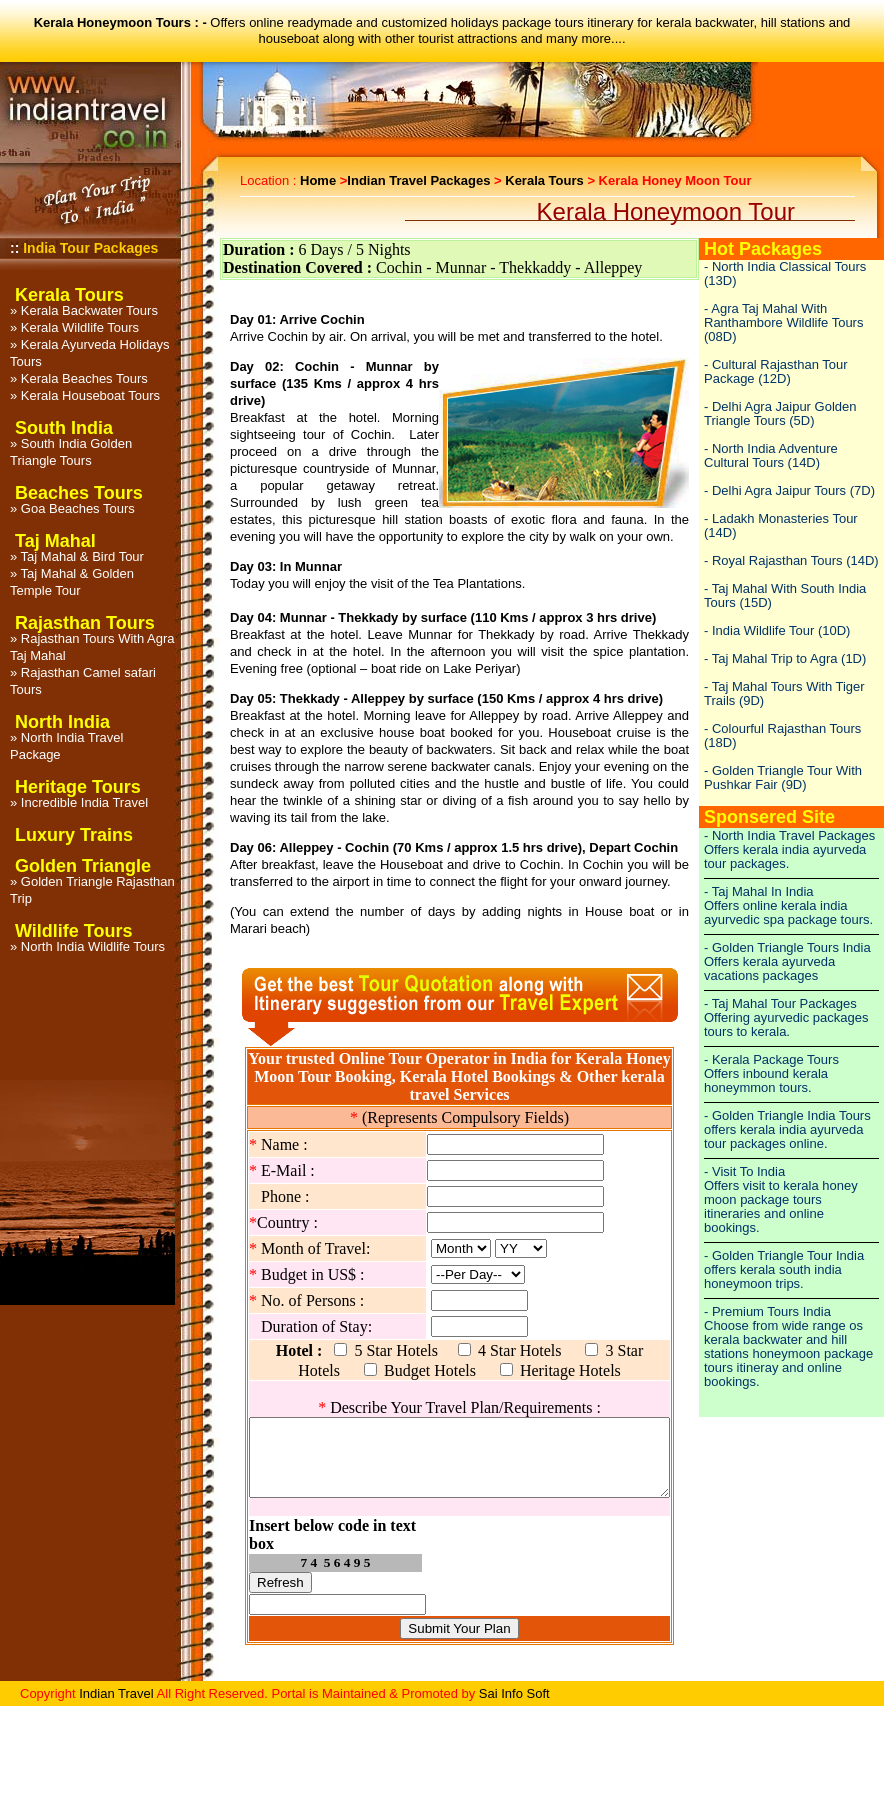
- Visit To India (744, 1171)
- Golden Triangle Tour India (784, 1255)
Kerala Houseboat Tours (90, 395)
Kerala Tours (544, 180)
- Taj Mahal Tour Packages (780, 1003)
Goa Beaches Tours (78, 508)
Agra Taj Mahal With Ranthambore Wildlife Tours (783, 315)
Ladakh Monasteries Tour (785, 518)
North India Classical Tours (789, 266)
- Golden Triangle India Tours (787, 1115)
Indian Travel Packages (418, 180)
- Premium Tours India (767, 1311)
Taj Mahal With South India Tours (785, 595)
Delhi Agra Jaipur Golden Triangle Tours (780, 413)
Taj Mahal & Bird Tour (82, 556)
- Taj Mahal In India (759, 891)
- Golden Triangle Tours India (787, 947)
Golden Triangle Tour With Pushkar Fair (783, 777)
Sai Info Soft (514, 1690)
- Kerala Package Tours (771, 1059)
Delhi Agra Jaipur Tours (779, 490)
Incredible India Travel (84, 802)
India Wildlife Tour (763, 630)
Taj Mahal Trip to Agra (775, 658)
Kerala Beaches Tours (84, 378)
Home (318, 180)
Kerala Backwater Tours (89, 310)
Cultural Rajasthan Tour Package (776, 371)
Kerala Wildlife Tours (80, 327)
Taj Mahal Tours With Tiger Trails (784, 693)
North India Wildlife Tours (93, 946)
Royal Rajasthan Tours (777, 560)
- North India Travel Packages (789, 835)
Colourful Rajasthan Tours (786, 728)
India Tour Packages (90, 248)
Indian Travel (116, 1690)
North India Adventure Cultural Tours (771, 455)
